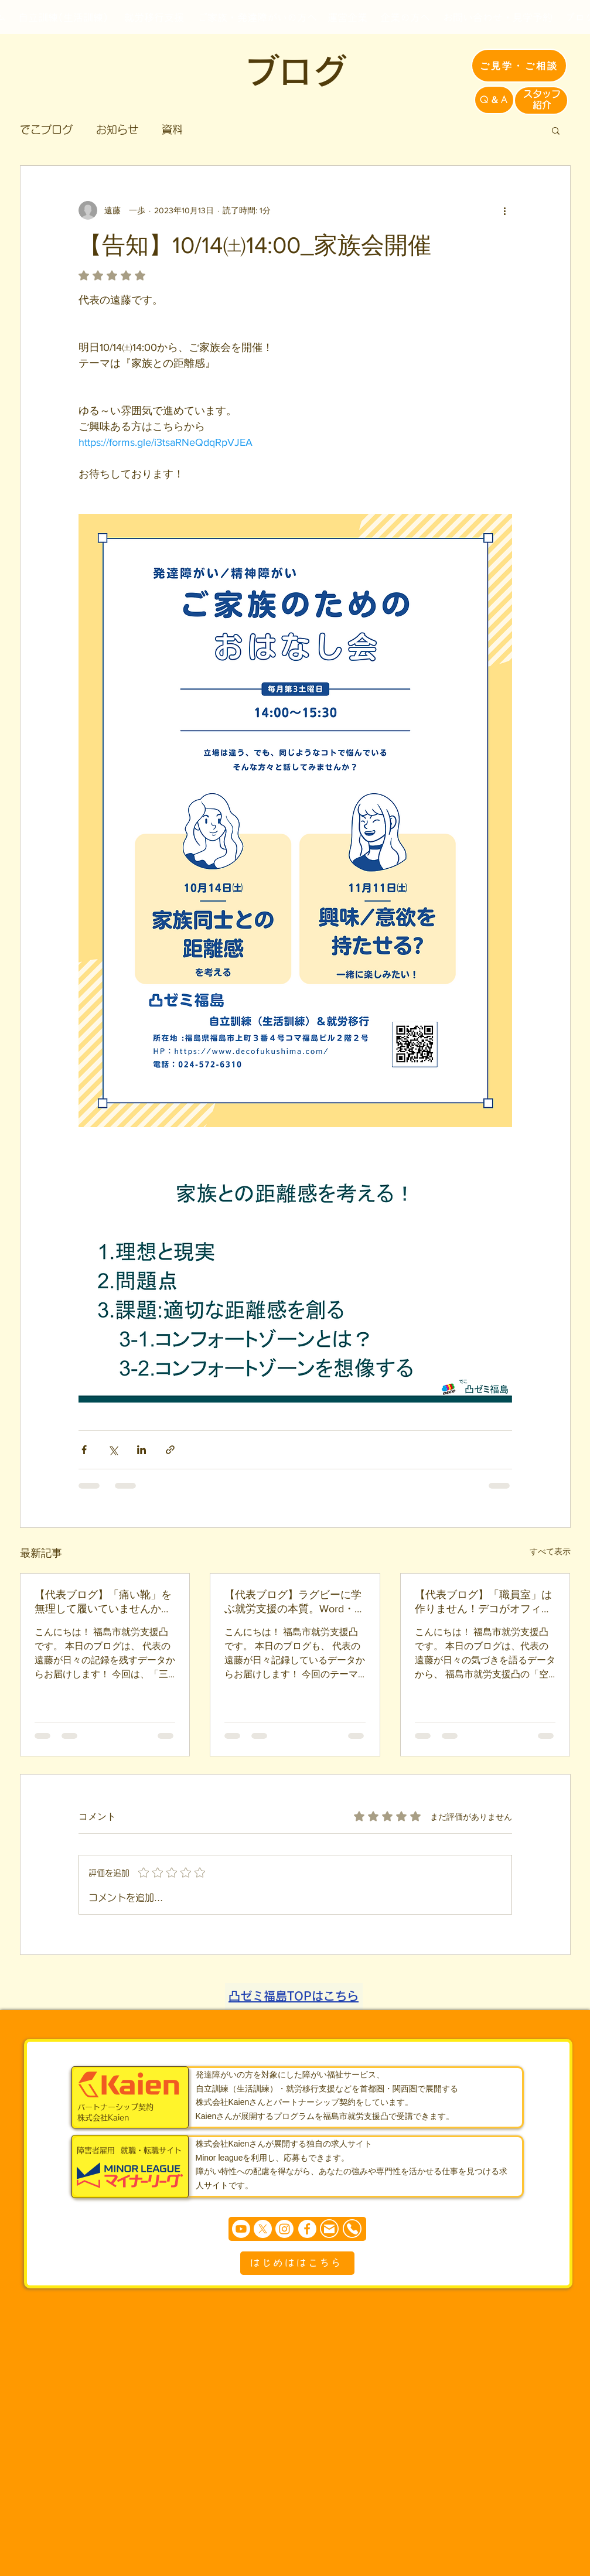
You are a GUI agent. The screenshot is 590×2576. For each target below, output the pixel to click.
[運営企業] (347, 17)
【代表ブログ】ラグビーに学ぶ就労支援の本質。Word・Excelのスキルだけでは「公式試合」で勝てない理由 (294, 1602)
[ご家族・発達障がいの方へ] (257, 17)
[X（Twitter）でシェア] (112, 1449)
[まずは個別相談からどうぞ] (297, 2229)
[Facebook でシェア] (84, 1449)
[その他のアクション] (505, 210)
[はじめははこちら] (297, 2263)
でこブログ (46, 129)
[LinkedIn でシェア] (141, 1449)
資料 (172, 129)
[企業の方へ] (405, 17)
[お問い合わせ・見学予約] (498, 17)
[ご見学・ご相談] (519, 66)
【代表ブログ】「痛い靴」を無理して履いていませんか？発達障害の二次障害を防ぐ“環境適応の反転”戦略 (103, 1602)
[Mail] (329, 2228)
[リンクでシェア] (170, 1449)
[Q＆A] (494, 100)
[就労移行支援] (154, 17)
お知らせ (117, 129)
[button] (555, 130)
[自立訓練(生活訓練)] (63, 17)
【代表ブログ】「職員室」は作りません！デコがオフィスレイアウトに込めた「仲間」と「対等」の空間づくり (483, 1602)
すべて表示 (550, 1551)
